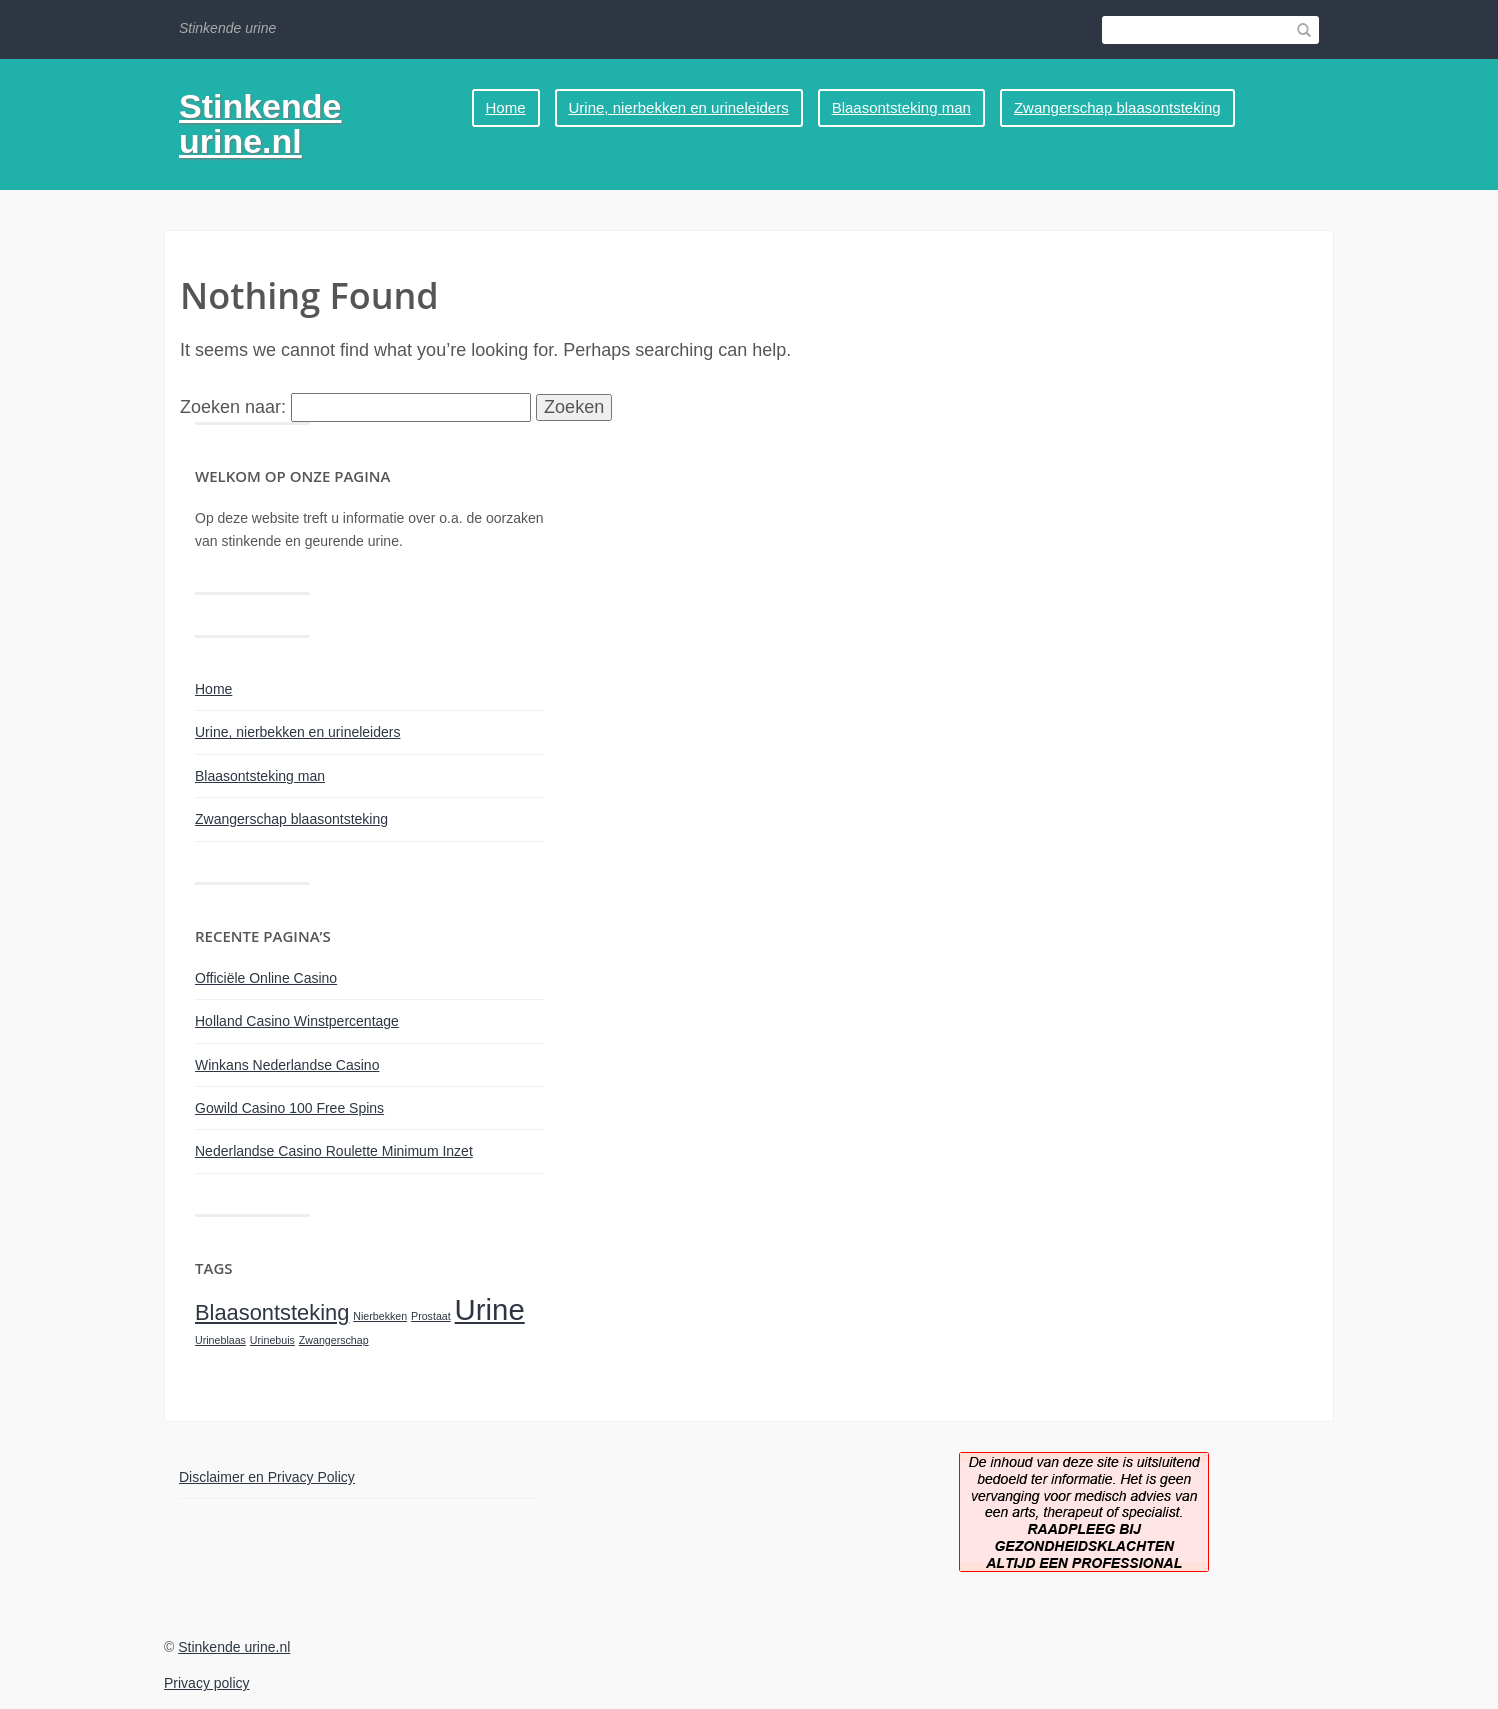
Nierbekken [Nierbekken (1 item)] (380, 1316)
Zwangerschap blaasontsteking (1117, 107)
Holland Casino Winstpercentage (297, 1021)
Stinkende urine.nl (260, 123)
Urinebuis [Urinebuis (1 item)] (272, 1340)
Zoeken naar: (233, 407)
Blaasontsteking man (901, 107)
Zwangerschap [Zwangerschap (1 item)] (334, 1340)
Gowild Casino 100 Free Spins (289, 1108)
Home (506, 107)
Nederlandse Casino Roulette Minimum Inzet (334, 1151)
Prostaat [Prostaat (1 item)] (431, 1316)
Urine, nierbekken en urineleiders (679, 107)
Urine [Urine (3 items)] (490, 1309)
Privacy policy (207, 1683)
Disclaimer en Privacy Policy (267, 1477)
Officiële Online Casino (266, 978)
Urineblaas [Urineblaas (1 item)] (220, 1340)
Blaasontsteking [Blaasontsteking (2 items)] (272, 1312)
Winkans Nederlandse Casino (287, 1065)
